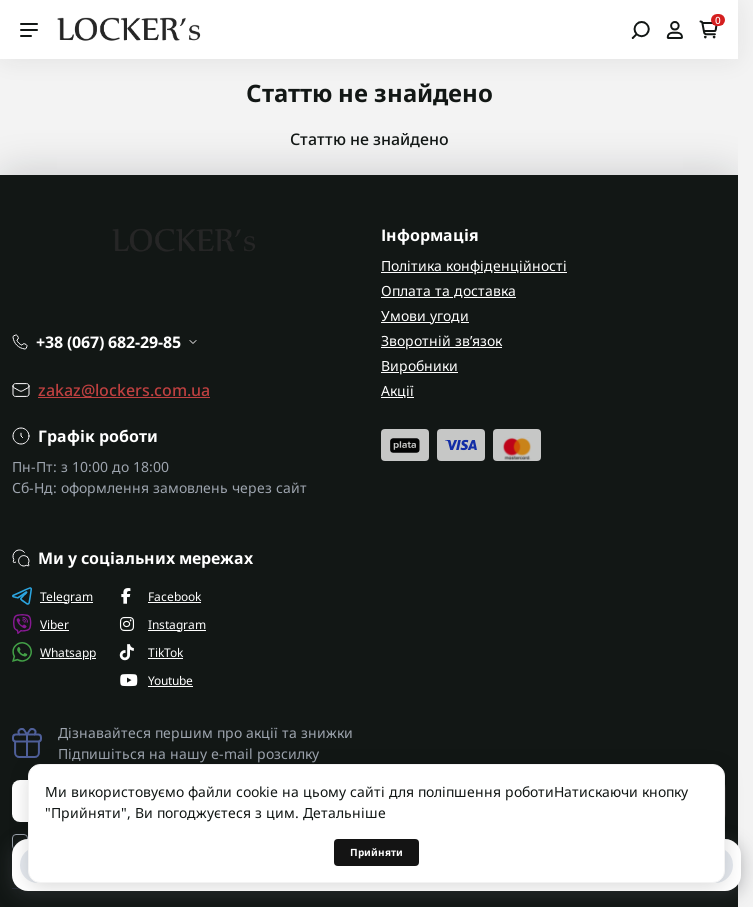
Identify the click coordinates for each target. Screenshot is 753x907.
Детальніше (344, 812)
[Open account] (674, 30)
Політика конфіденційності (474, 265)
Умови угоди (425, 315)
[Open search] (640, 30)
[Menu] (29, 30)
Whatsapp (54, 652)
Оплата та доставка (448, 290)
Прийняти (376, 852)
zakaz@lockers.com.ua (124, 390)
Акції (397, 390)
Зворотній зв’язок (441, 340)
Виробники (419, 365)
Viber (40, 624)
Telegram (52, 596)
